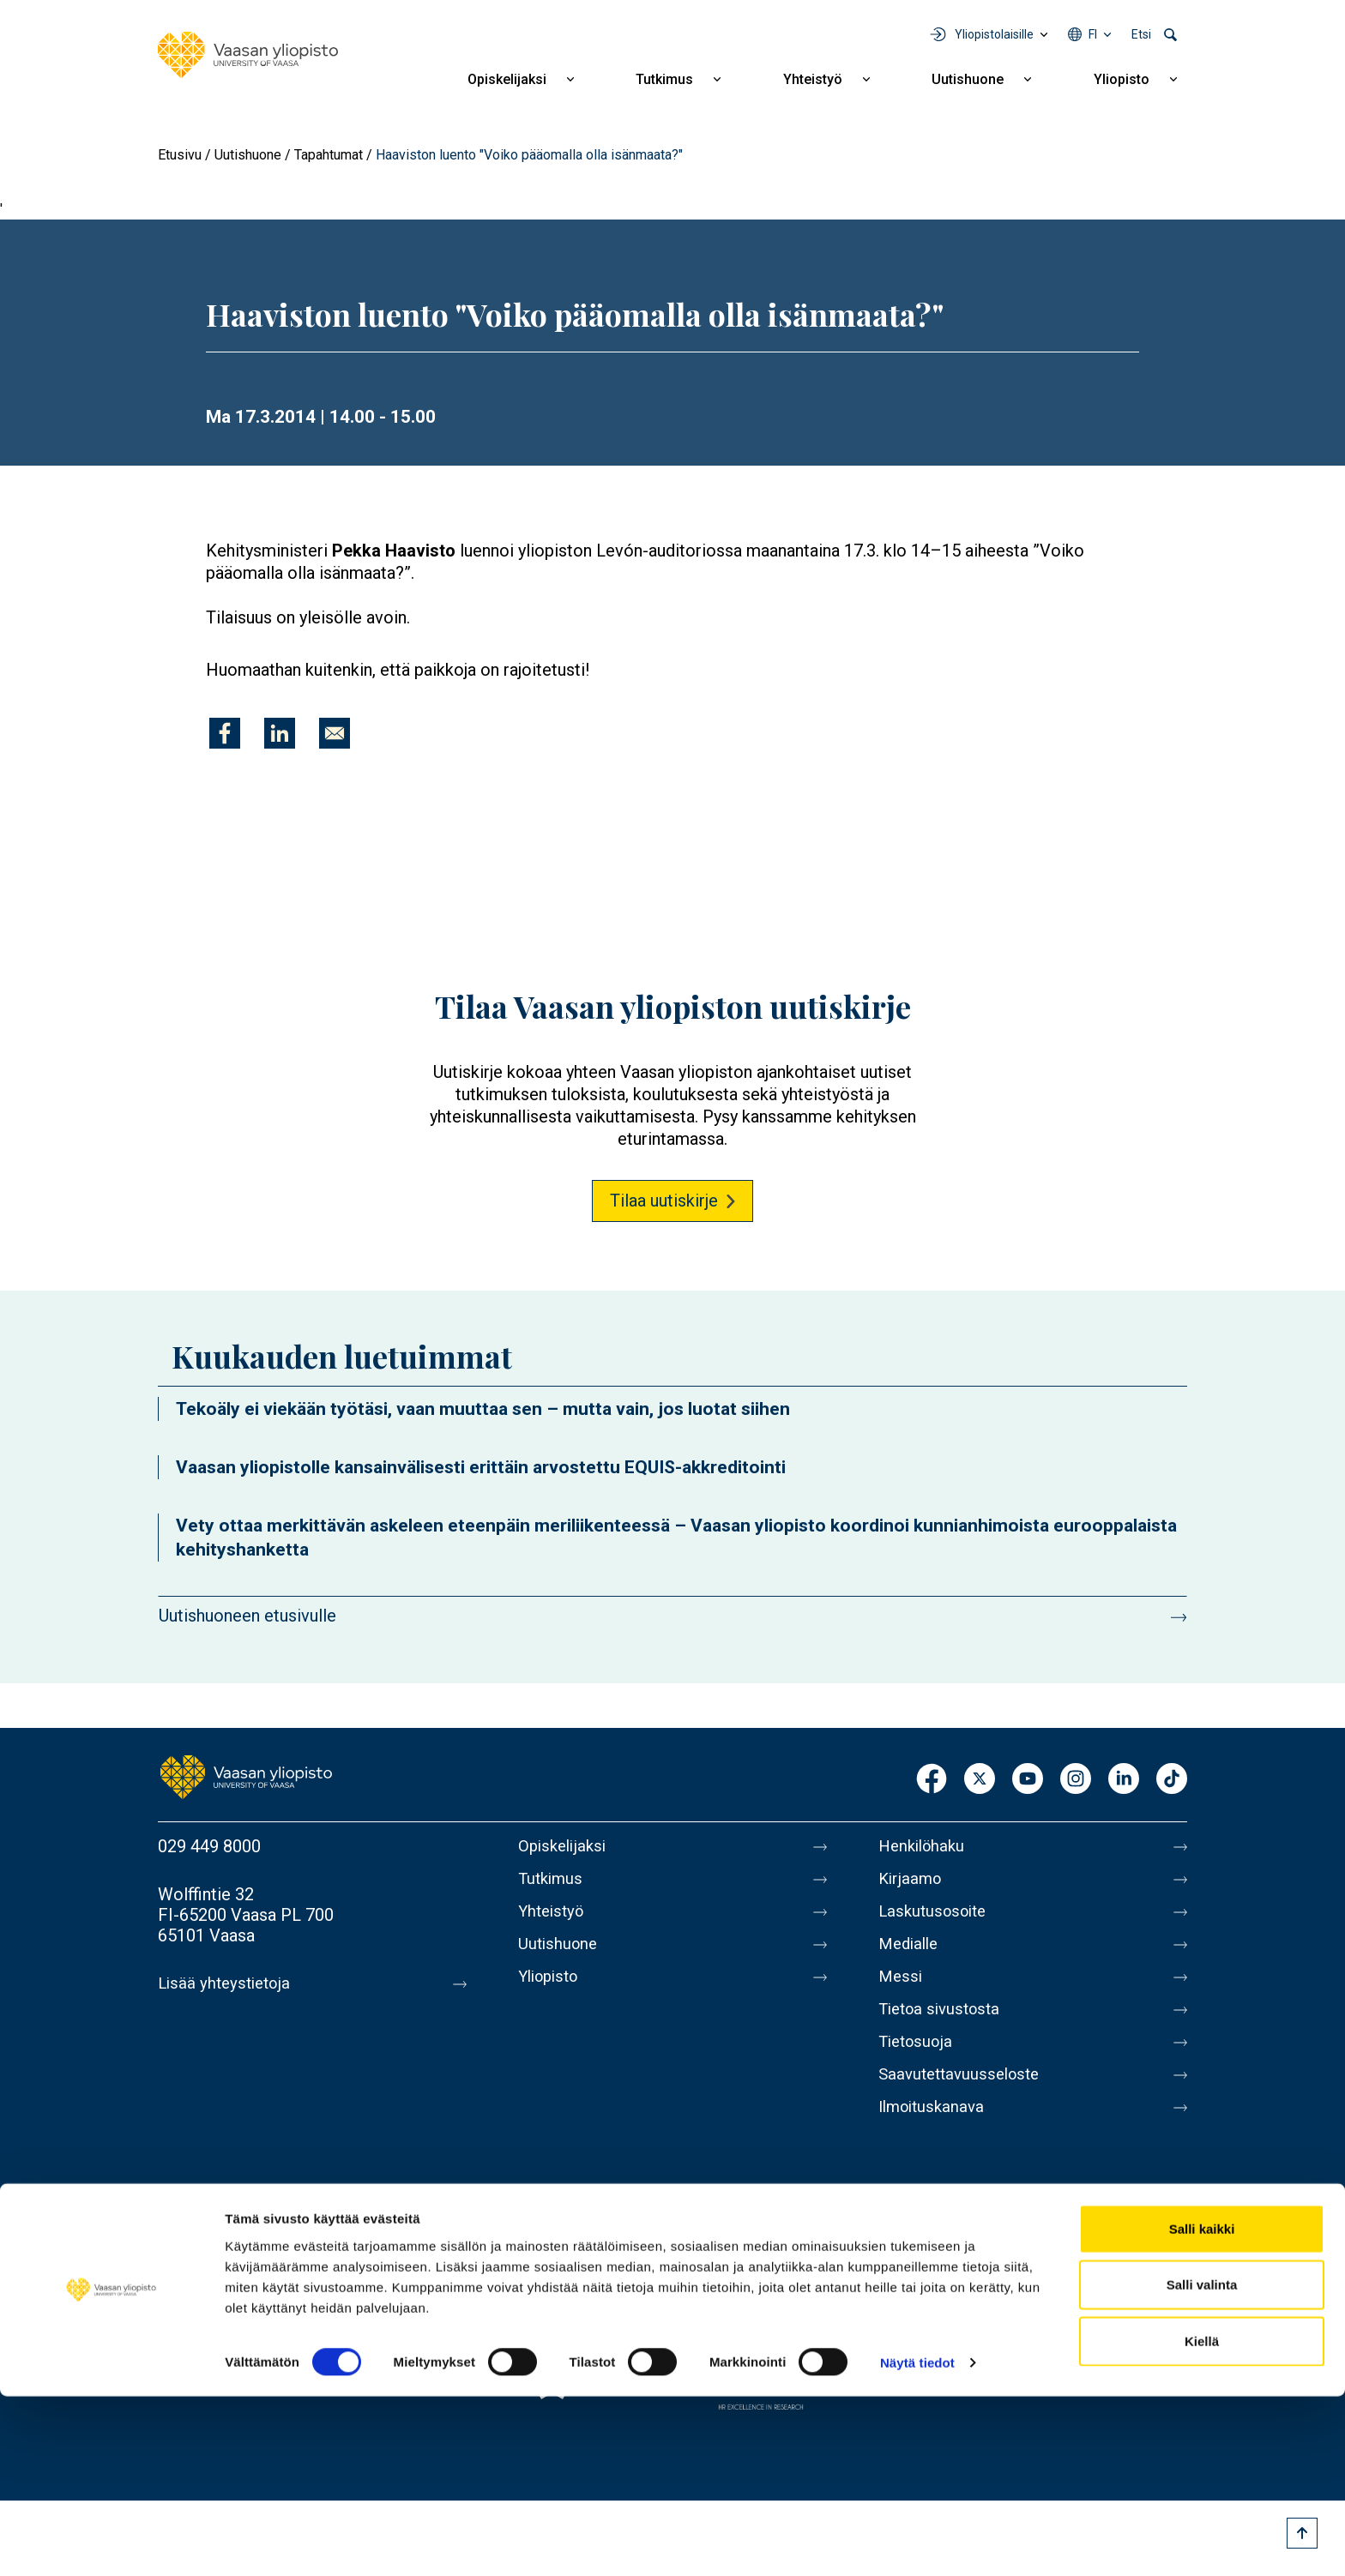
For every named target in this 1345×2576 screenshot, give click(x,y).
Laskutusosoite (936, 1918)
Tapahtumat (328, 155)
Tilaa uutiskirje (664, 1200)
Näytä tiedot (917, 2542)
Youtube (1027, 1780)
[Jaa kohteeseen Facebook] (224, 733)
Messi (901, 1990)
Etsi (1141, 34)
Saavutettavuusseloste (964, 2098)
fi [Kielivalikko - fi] (1093, 34)
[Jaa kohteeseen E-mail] (334, 733)
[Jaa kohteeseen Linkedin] (279, 733)
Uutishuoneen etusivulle (247, 1615)
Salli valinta (1202, 2464)
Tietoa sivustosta (944, 2026)
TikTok (1171, 1780)
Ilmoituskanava (935, 2134)
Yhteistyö (812, 79)
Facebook (931, 1780)
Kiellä (1202, 2520)
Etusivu (180, 155)
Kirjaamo (911, 1882)
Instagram (1075, 1780)
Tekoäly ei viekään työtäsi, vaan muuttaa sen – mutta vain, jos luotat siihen (483, 1409)
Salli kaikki (1202, 2407)
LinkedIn (1123, 1780)
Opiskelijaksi (506, 79)
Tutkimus (664, 79)
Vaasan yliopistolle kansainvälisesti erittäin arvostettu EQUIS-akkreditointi (481, 1467)
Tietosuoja (918, 2062)
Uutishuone (968, 79)
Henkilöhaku (924, 1846)
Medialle (911, 1954)
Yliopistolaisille (994, 34)
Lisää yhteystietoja (228, 1983)
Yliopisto (1121, 79)
